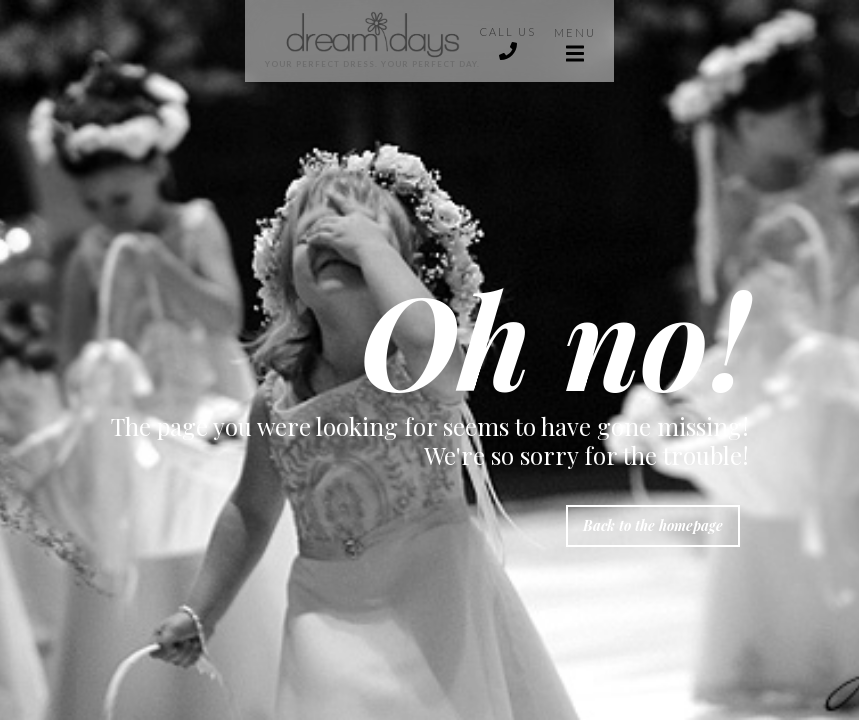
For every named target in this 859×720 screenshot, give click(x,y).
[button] (575, 41)
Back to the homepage (653, 525)
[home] (362, 41)
